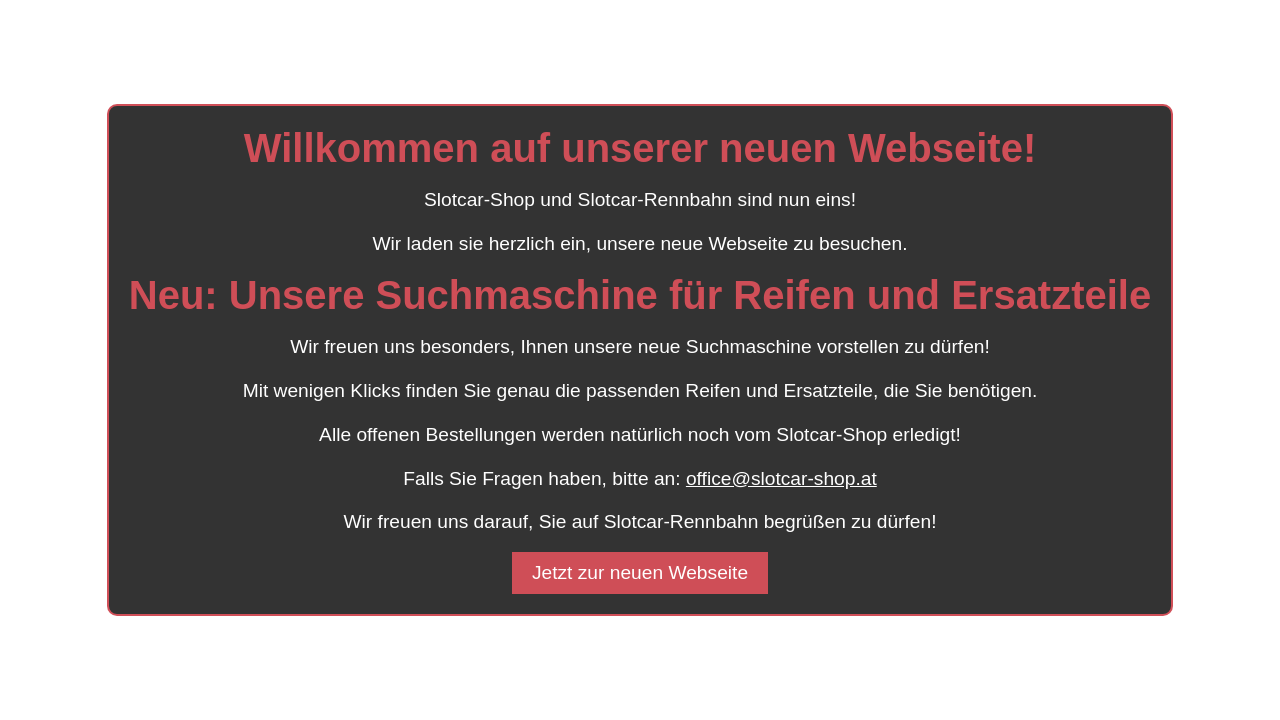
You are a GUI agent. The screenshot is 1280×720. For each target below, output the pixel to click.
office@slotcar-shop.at (781, 478)
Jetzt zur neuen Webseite (640, 572)
